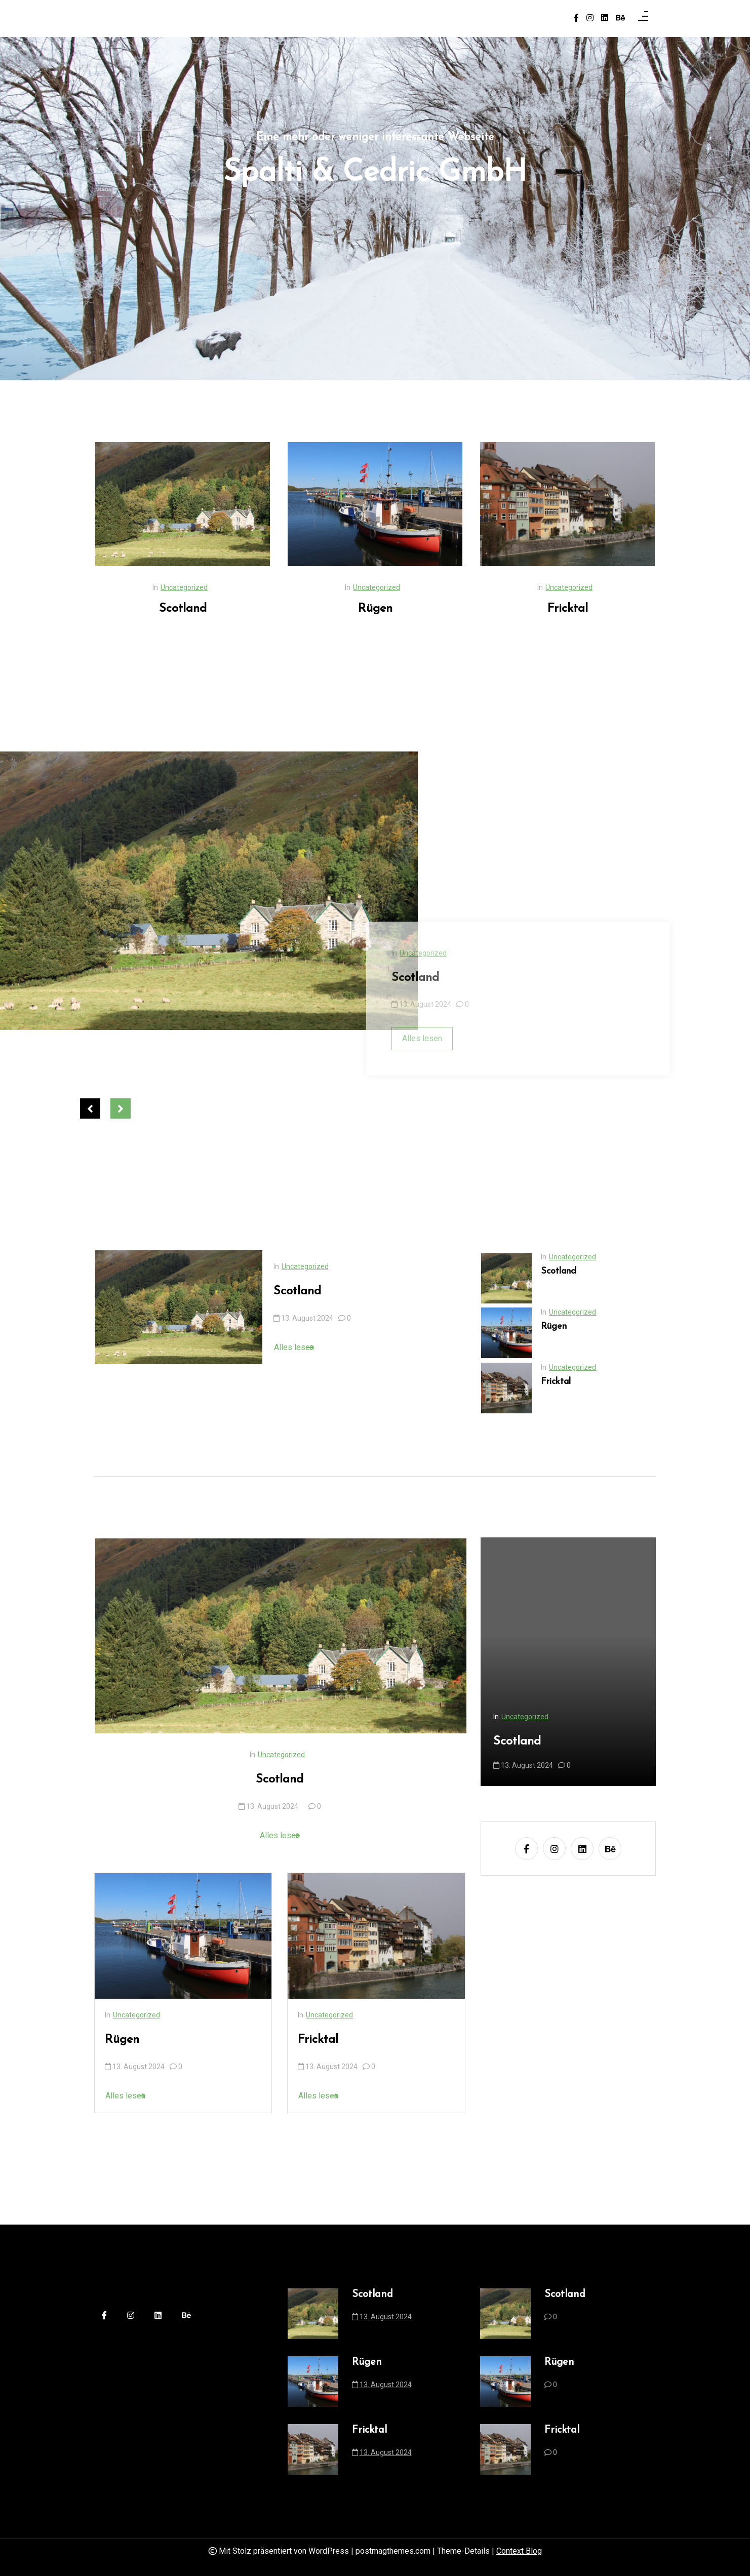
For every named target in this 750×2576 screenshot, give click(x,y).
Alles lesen (342, 1347)
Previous (90, 1108)
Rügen (423, 609)
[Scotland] (230, 504)
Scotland (231, 609)
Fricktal (616, 609)
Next (120, 1108)
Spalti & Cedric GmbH (375, 176)
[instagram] (590, 18)
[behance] (620, 18)
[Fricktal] (615, 504)
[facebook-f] (576, 18)
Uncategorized (232, 587)
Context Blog (519, 2551)
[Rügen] (423, 504)
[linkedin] (604, 18)
